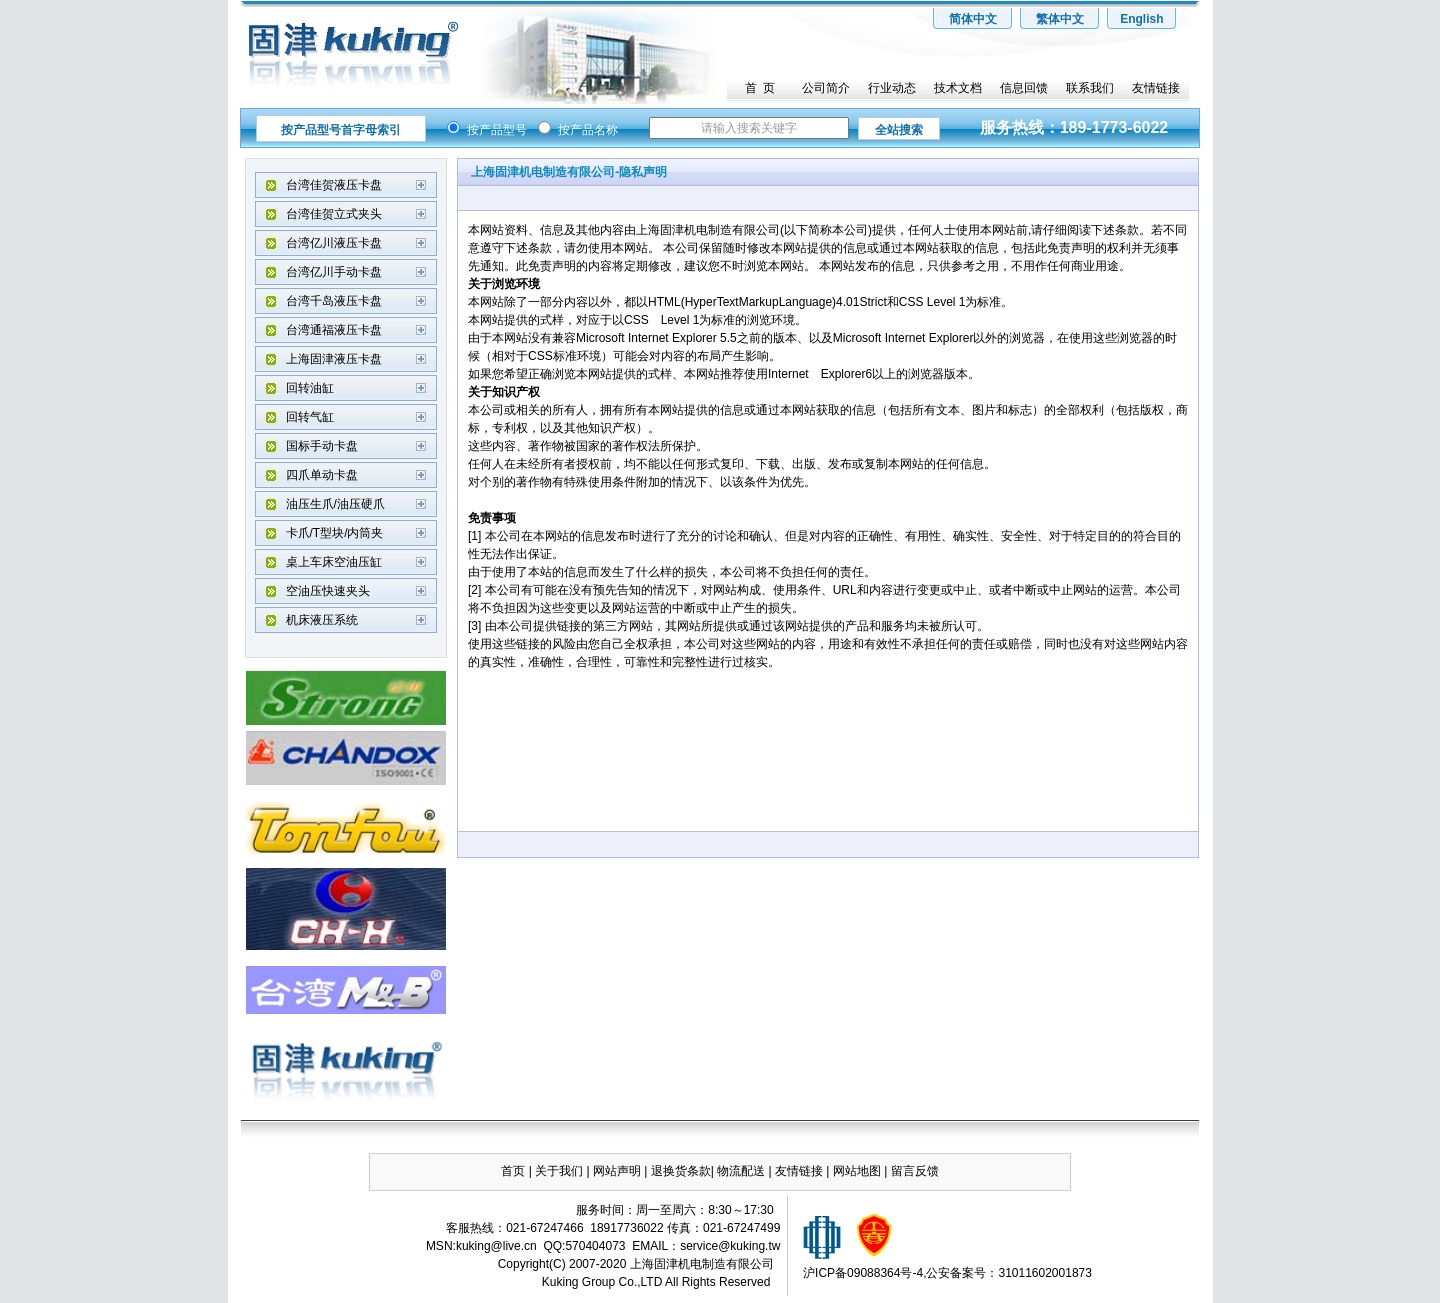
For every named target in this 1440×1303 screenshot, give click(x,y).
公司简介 (826, 88)
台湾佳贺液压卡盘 (334, 185)
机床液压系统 (322, 620)
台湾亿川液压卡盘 (334, 243)
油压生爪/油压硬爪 (335, 504)
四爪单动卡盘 (322, 475)
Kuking (560, 1282)
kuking (473, 1246)
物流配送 (741, 1171)
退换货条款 (681, 1171)
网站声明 (617, 1171)
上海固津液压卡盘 (334, 359)
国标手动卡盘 (322, 446)
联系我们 (1090, 88)
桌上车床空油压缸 (334, 562)
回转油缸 (310, 388)
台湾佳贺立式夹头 (334, 214)
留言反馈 (915, 1171)
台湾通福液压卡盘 (334, 330)
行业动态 (892, 88)
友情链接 (1156, 88)
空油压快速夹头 (328, 591)
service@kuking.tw (730, 1246)
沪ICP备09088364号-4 (863, 1273)
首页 (513, 1171)
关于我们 (559, 1171)
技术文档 (958, 88)
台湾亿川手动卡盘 (334, 272)
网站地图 (858, 1171)
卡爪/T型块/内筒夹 (335, 533)
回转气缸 (310, 417)
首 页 (760, 88)
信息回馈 (1024, 88)
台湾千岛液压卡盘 (334, 301)
